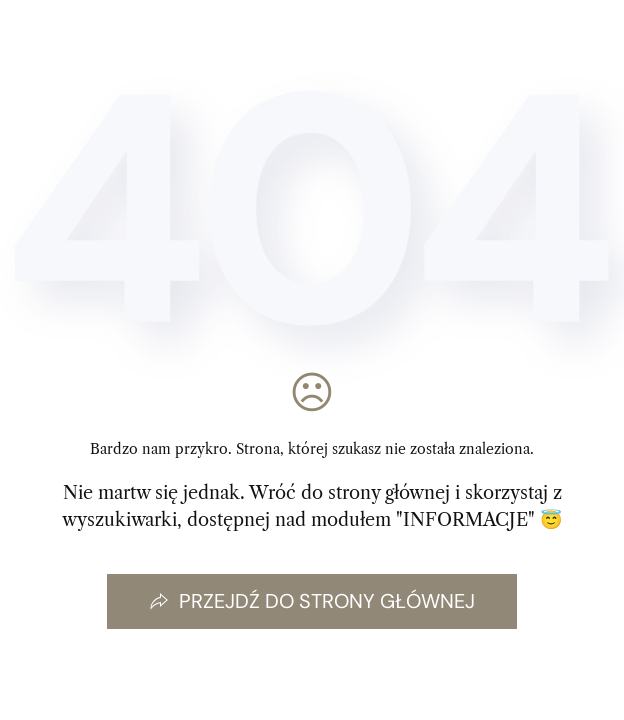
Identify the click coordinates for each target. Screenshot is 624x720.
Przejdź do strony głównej (312, 601)
